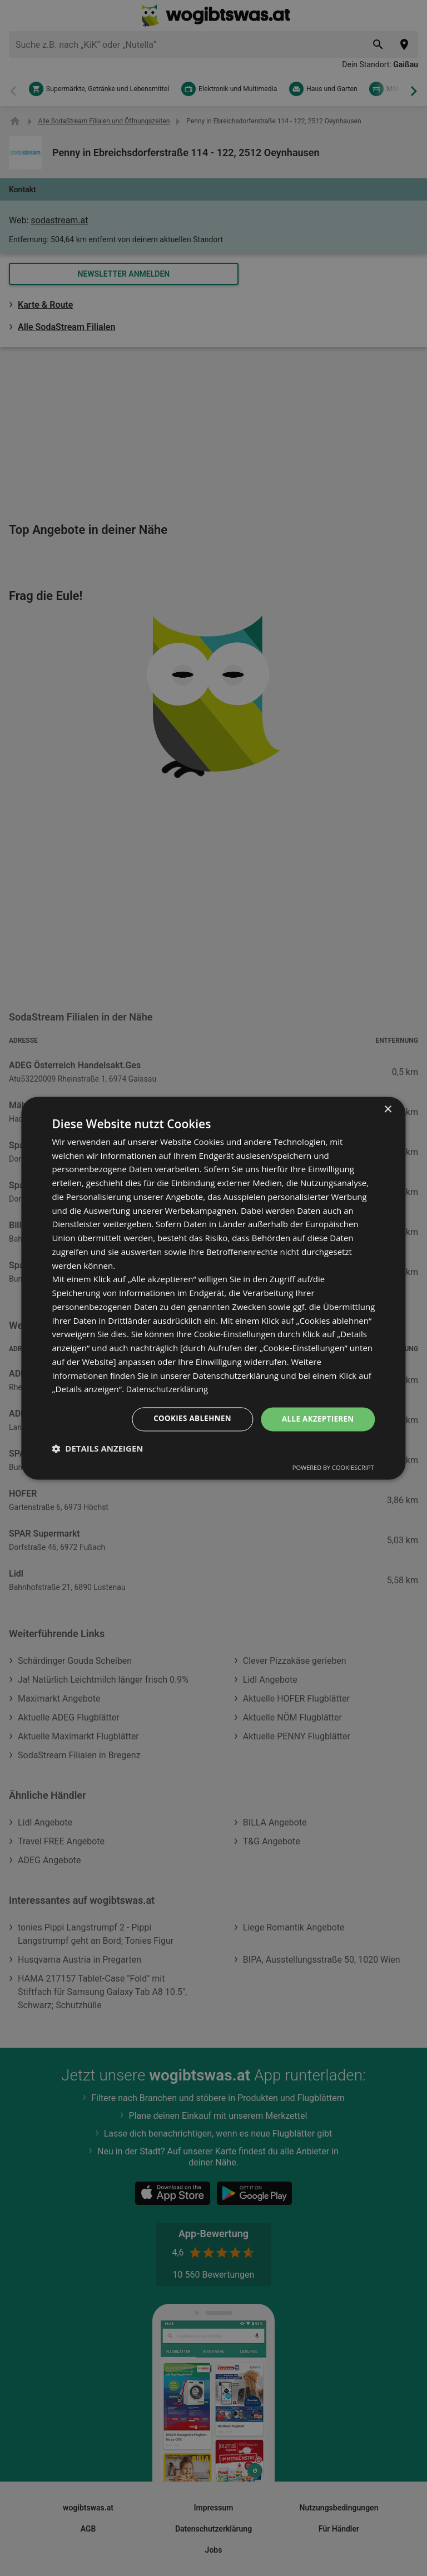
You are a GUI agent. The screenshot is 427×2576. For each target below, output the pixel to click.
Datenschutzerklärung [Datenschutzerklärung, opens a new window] (169, 1388)
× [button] (388, 1109)
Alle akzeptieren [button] (316, 1418)
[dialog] (213, 1288)
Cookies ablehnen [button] (187, 1418)
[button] (97, 1449)
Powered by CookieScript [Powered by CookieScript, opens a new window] (333, 1468)
